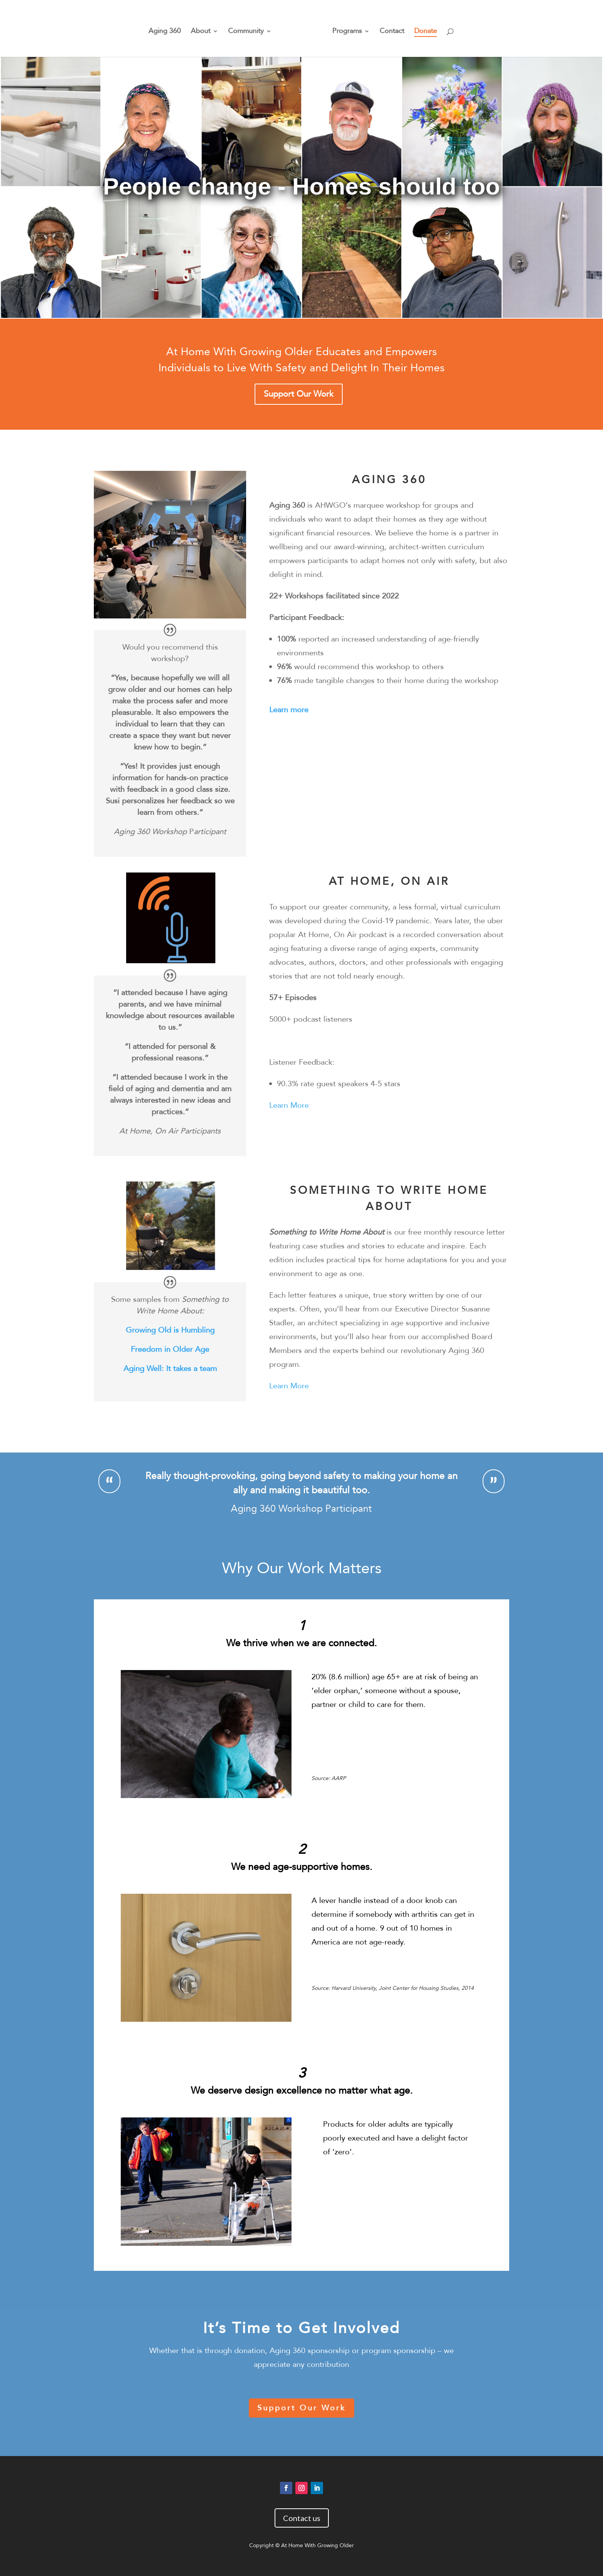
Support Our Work (298, 394)
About (203, 29)
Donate (422, 29)
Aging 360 (167, 29)
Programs (344, 29)
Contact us (301, 2518)
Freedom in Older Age (170, 1349)
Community (249, 29)
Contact (389, 29)
